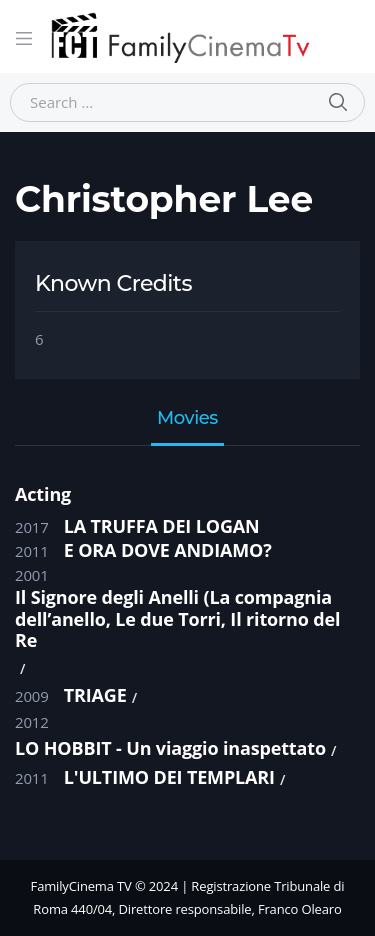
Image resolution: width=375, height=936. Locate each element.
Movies (187, 419)
